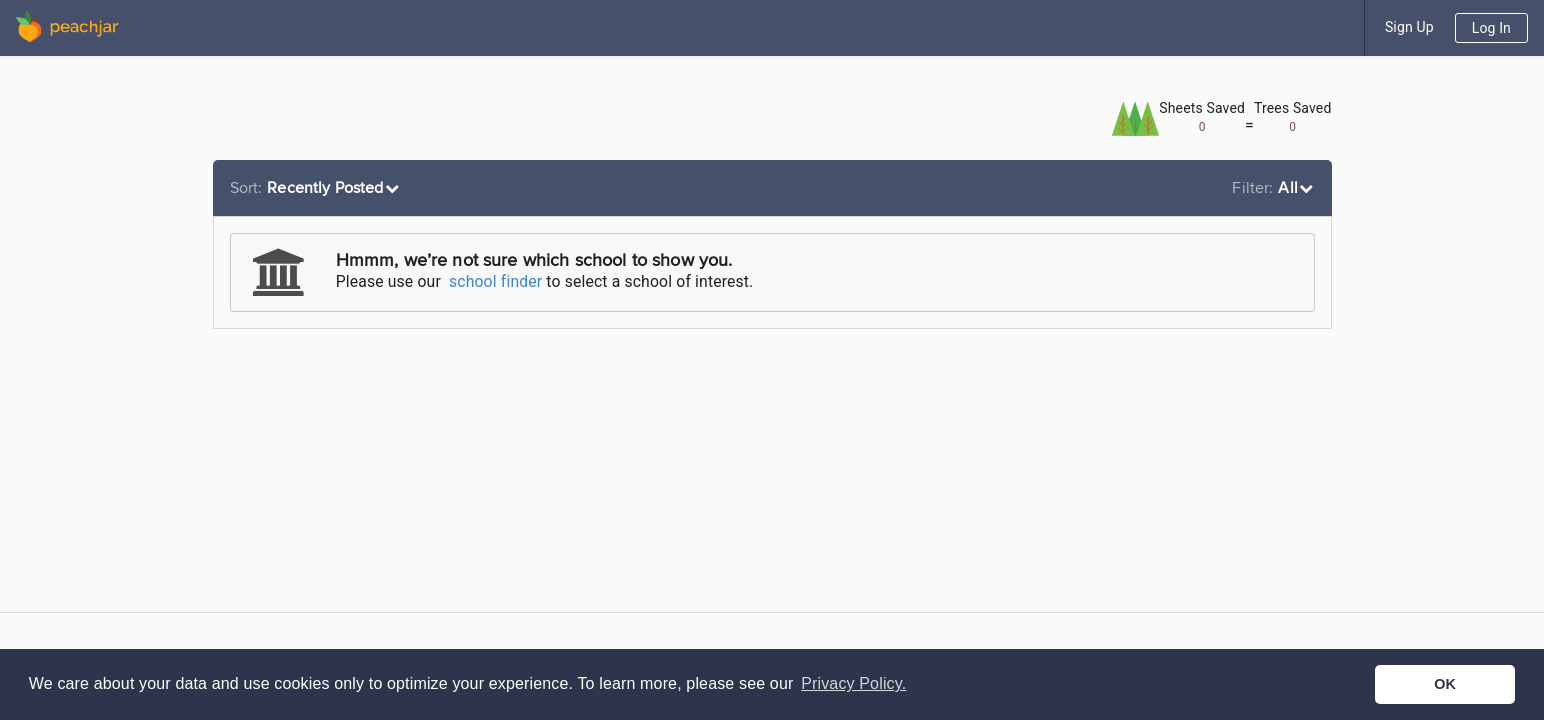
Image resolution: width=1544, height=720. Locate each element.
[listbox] (317, 188)
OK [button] (1445, 684)
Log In (1491, 28)
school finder (495, 281)
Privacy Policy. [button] (853, 683)
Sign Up (1409, 27)
